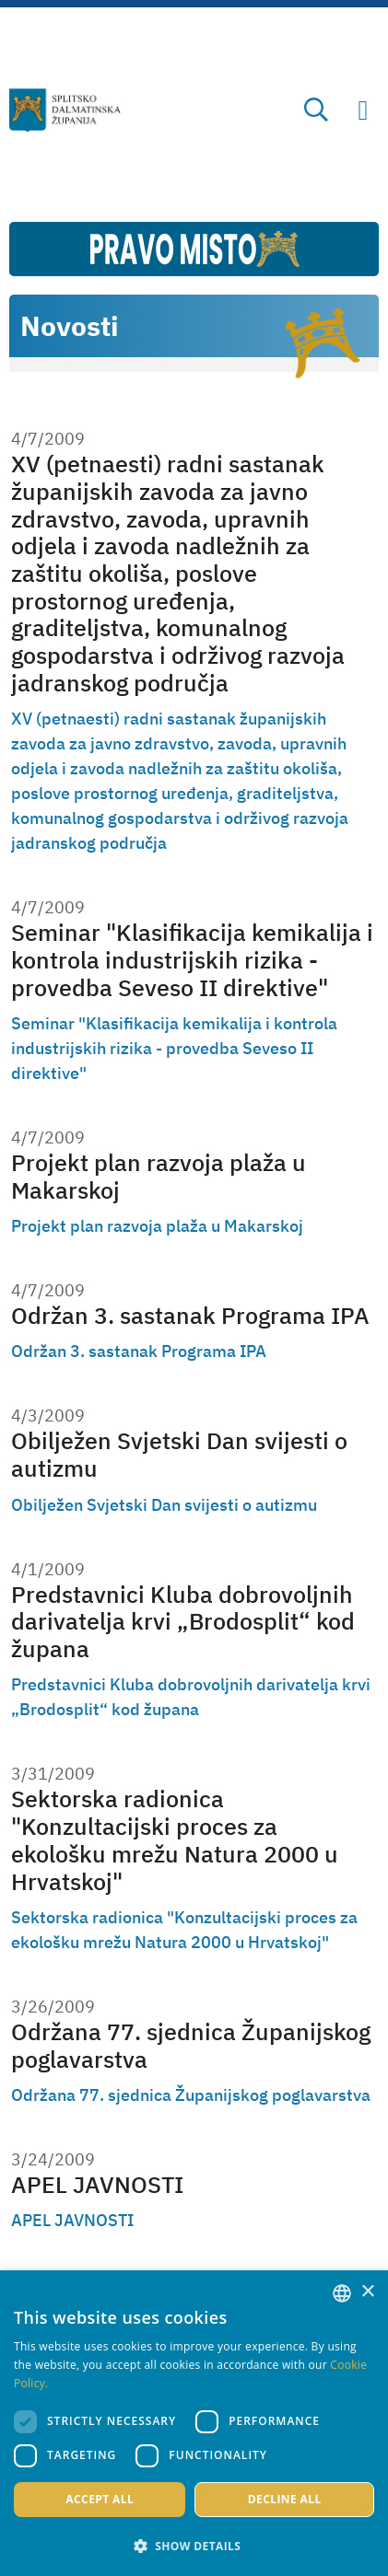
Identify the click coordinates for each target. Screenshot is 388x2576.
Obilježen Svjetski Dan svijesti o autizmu (179, 1454)
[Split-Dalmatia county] (65, 110)
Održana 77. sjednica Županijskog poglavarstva (190, 2045)
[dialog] (194, 2423)
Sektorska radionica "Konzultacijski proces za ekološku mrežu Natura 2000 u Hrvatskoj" (174, 1840)
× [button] (367, 2292)
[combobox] (342, 2293)
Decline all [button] (285, 2499)
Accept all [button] (99, 2499)
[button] (194, 2545)
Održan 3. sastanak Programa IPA (190, 1315)
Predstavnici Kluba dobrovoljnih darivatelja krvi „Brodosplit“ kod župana (183, 1622)
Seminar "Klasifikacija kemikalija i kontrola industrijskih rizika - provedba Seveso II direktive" (192, 960)
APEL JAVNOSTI (97, 2184)
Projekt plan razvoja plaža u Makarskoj (158, 1176)
